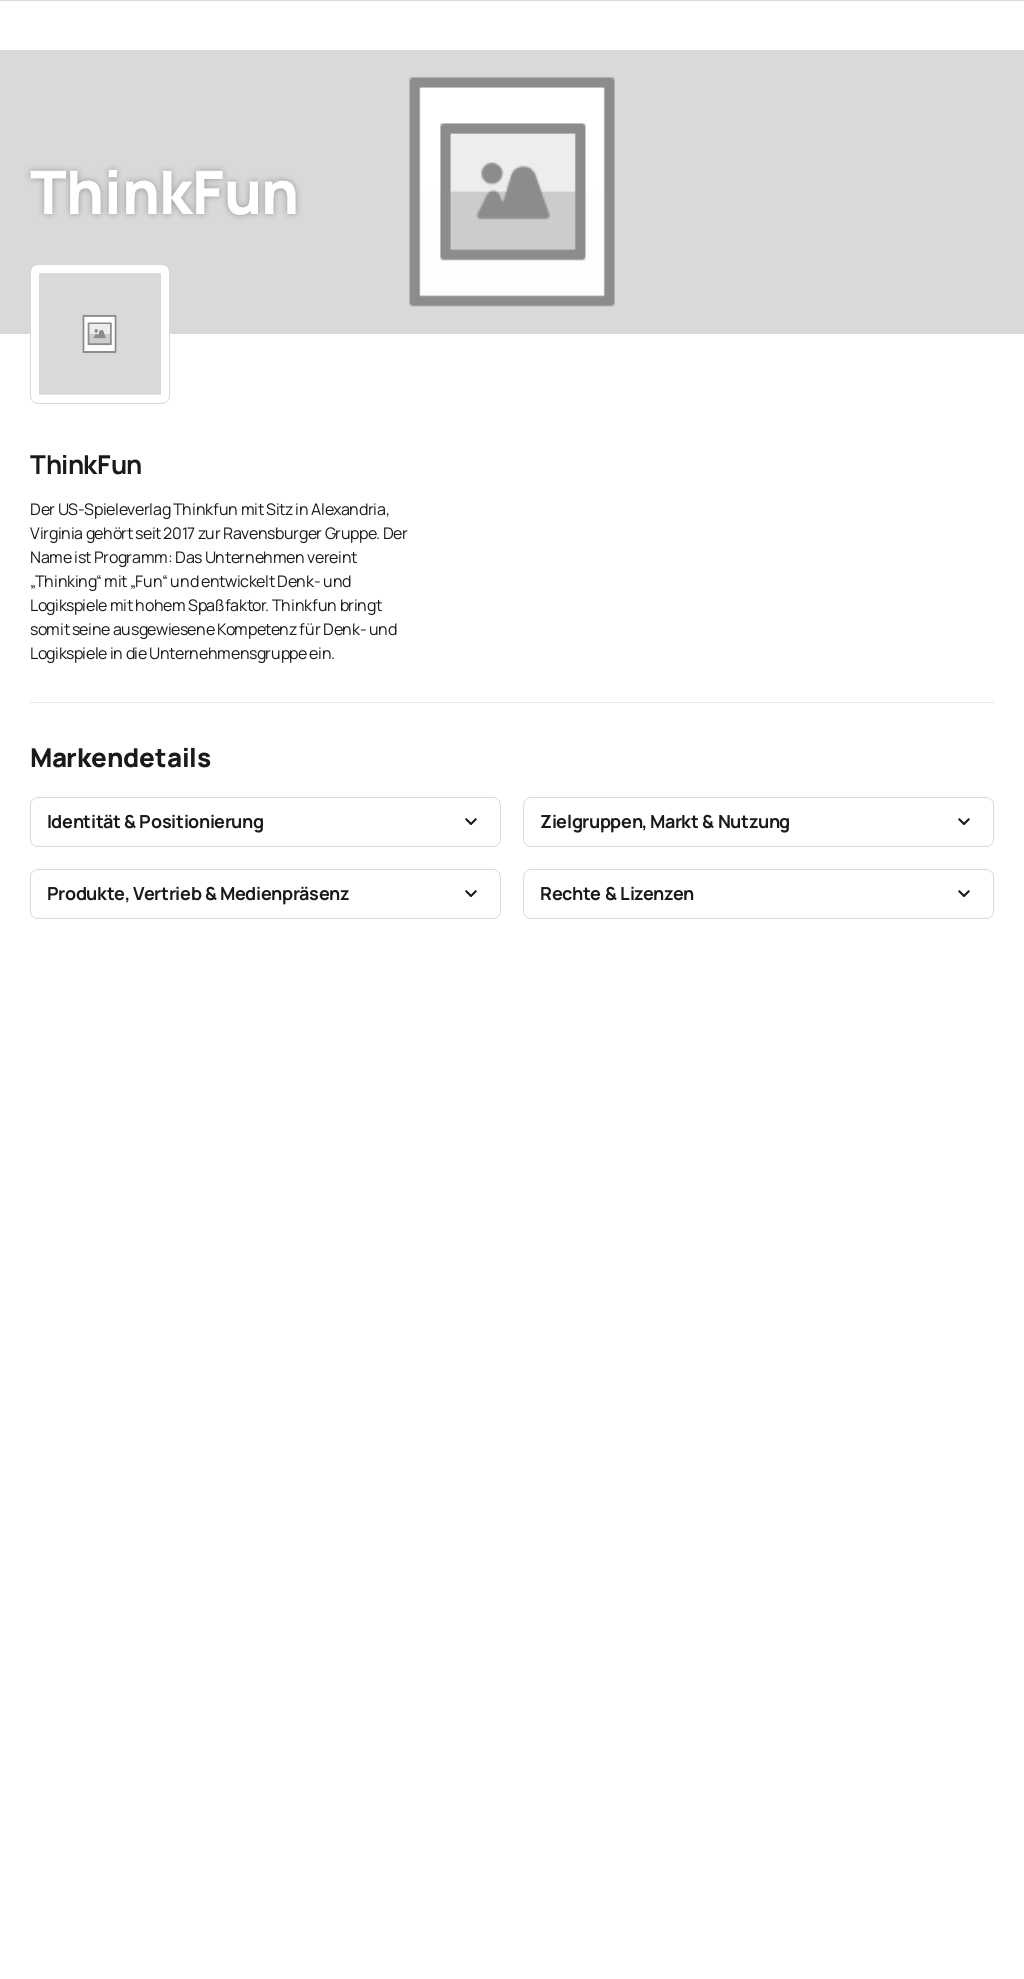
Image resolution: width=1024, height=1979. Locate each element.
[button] (265, 822)
